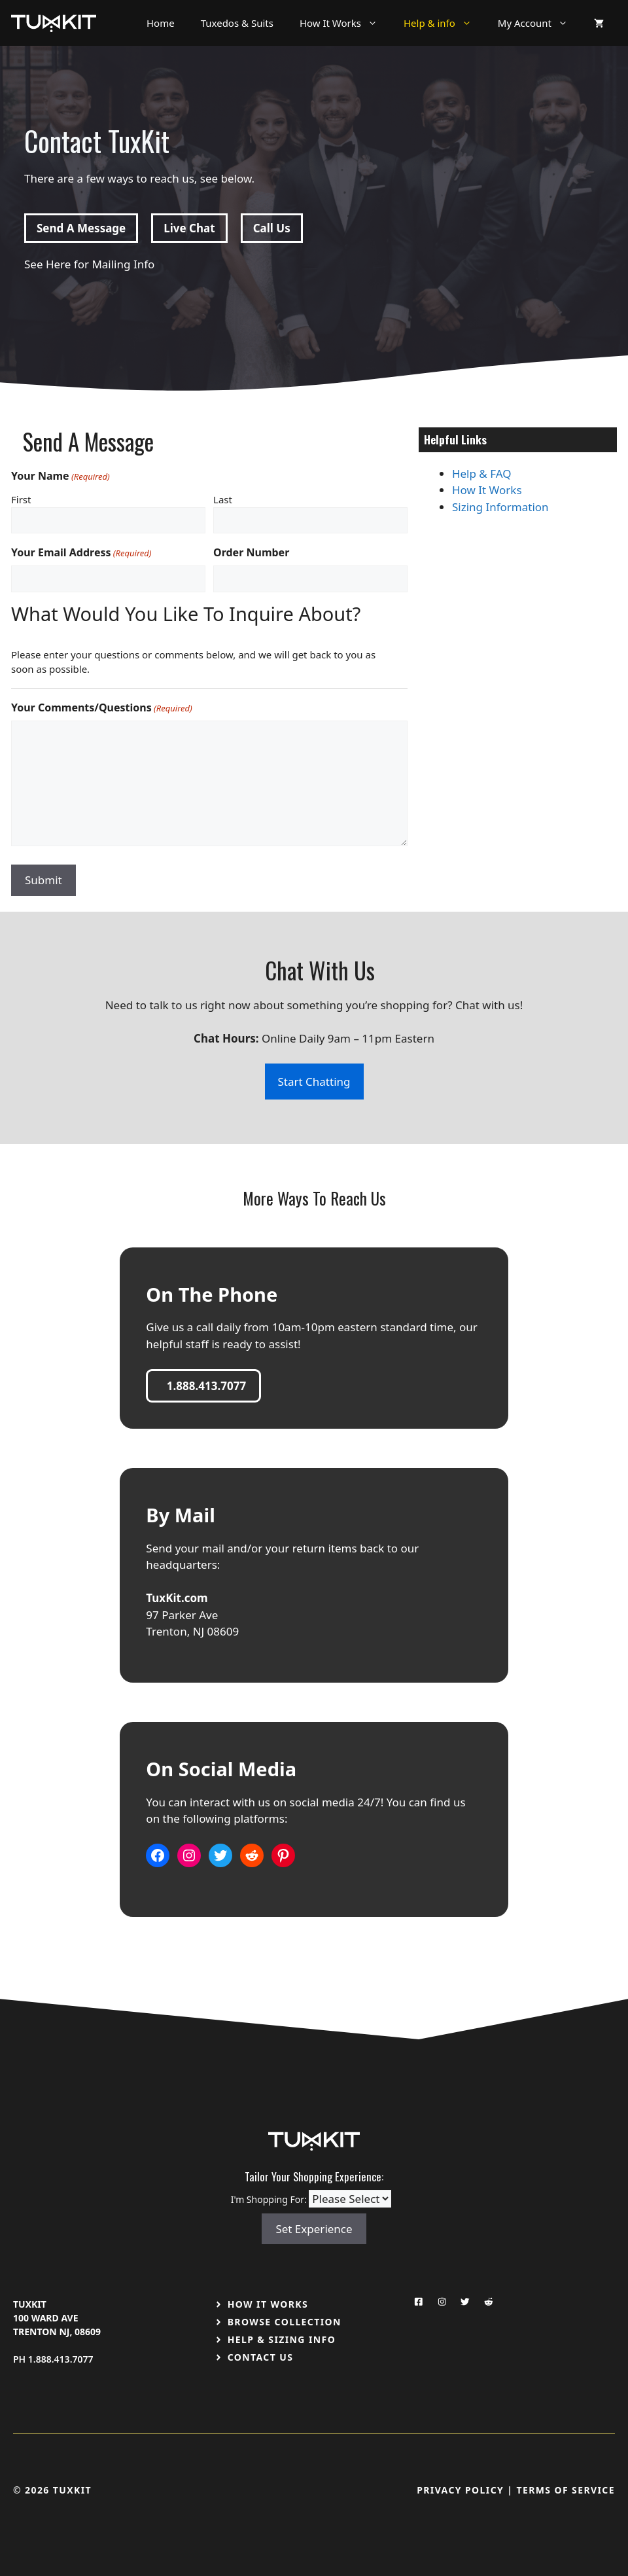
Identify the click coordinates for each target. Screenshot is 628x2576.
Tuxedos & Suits (237, 22)
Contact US (261, 2357)
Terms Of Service (565, 2490)
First (21, 499)
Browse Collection (284, 2322)
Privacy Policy (460, 2490)
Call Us (271, 228)
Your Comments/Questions (101, 707)
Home (161, 22)
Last (222, 499)
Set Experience (313, 2228)
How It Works (345, 23)
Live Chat (189, 228)
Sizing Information (500, 506)
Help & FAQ (482, 473)
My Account (539, 23)
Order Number (251, 552)
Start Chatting (314, 1081)
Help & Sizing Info (282, 2339)
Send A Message (81, 228)
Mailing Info (123, 264)
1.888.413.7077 (61, 2359)
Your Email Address (81, 552)
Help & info (444, 23)
